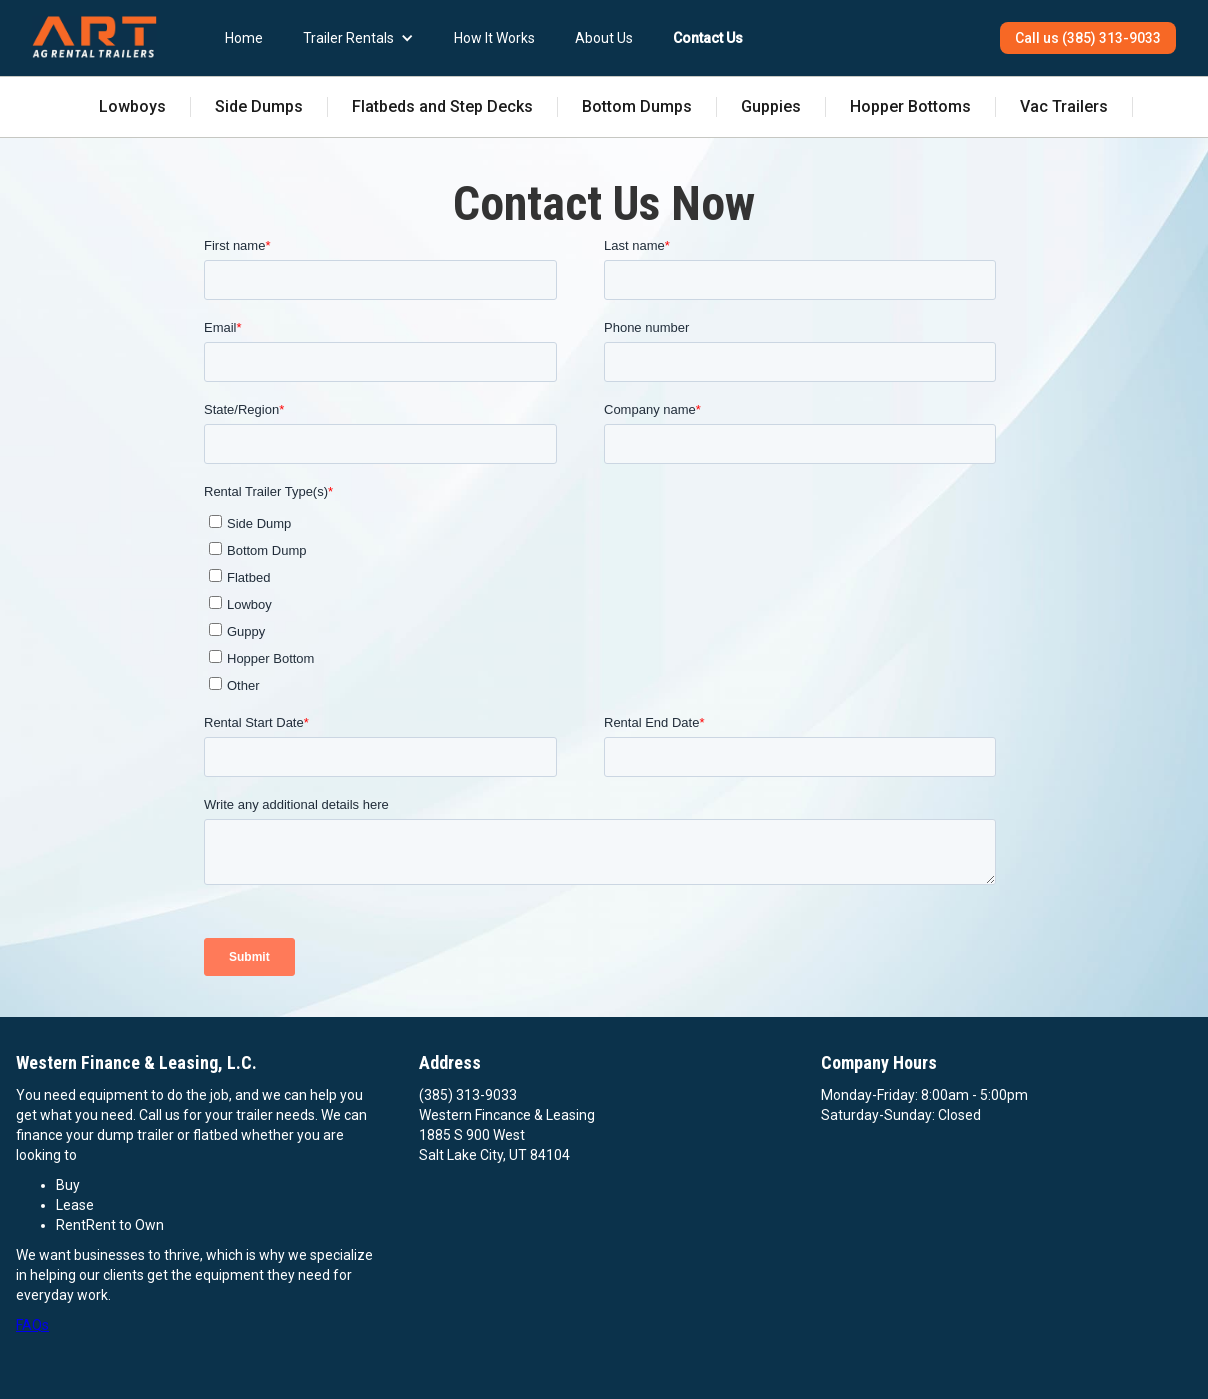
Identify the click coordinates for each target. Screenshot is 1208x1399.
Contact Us (708, 38)
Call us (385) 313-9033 (1088, 38)
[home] (94, 37)
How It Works (494, 38)
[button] (358, 38)
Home (244, 38)
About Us (604, 38)
